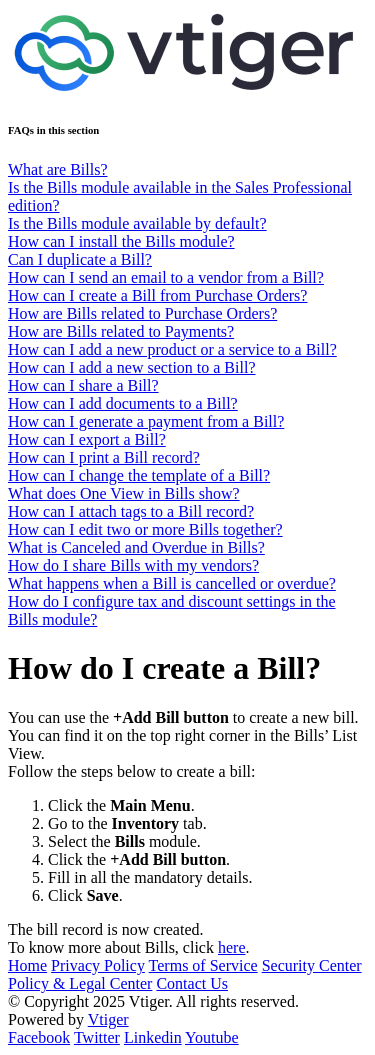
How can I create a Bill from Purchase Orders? (157, 295)
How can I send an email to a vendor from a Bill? (166, 277)
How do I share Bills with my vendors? (133, 565)
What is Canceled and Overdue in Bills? (136, 547)
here (232, 947)
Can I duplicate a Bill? (80, 259)
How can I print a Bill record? (104, 457)
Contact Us (192, 983)
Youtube (212, 1037)
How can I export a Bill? (87, 439)
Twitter (97, 1037)
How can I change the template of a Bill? (139, 475)
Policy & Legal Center (80, 983)
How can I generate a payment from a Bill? (146, 421)
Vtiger (108, 1019)
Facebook (39, 1037)
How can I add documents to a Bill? (123, 403)
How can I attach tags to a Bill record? (131, 511)
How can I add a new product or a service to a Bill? (172, 349)
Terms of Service (203, 965)
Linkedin (153, 1037)
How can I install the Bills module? (121, 241)
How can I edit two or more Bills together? (145, 529)
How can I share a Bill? (83, 385)
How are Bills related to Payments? (121, 331)
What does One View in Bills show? (124, 493)
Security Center (312, 965)
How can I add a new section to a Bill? (131, 367)
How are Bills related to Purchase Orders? (142, 313)
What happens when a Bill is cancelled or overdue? (172, 583)
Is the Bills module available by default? (137, 223)
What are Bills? (58, 169)
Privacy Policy (98, 965)
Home (27, 965)
